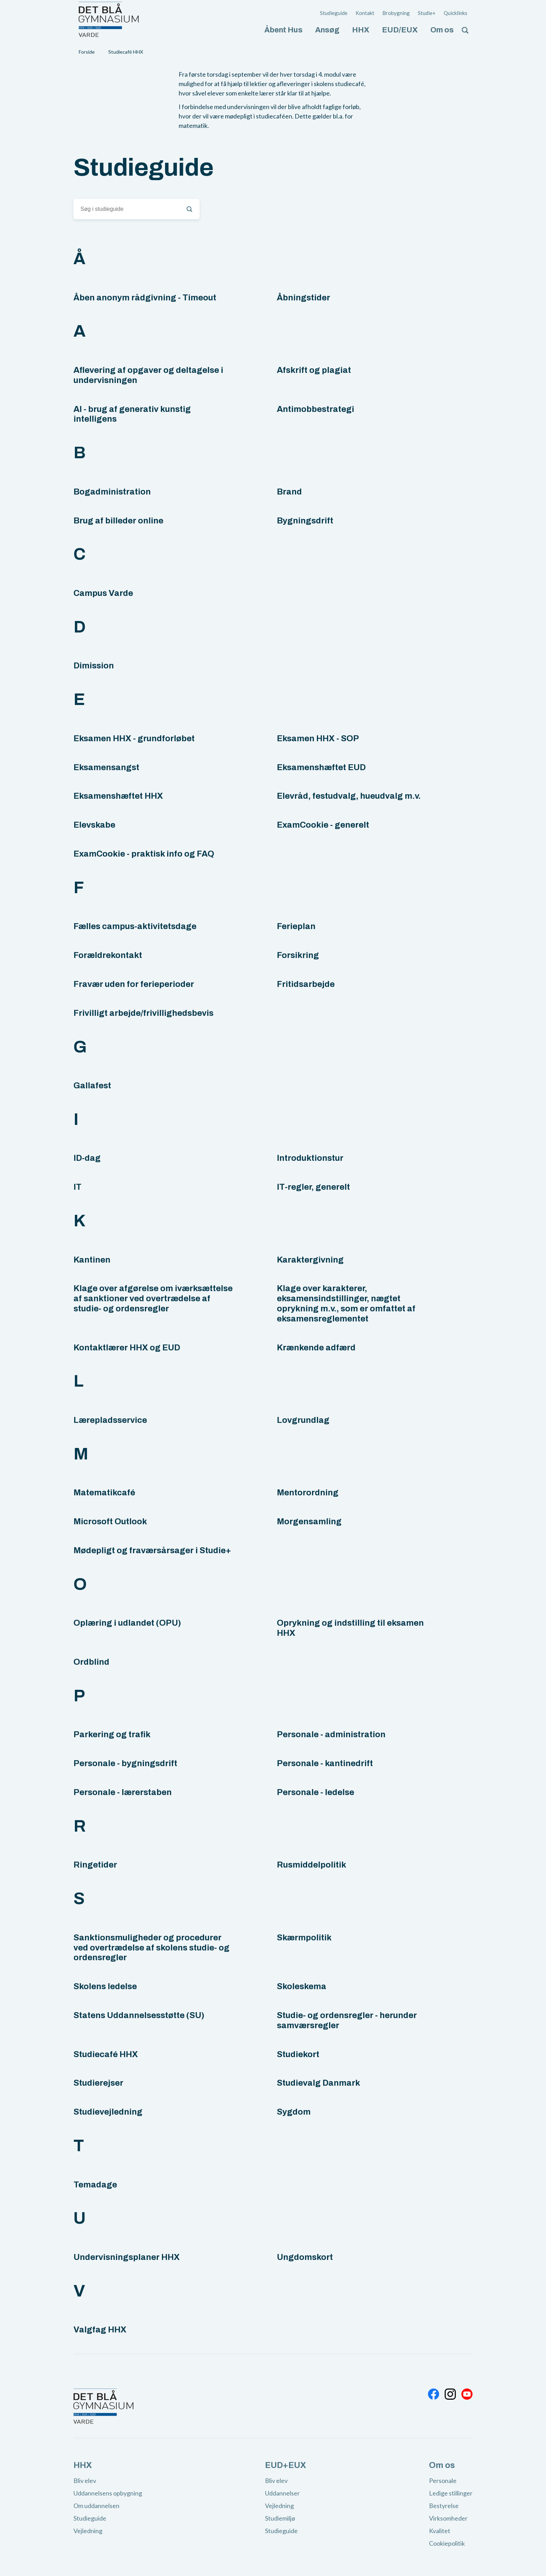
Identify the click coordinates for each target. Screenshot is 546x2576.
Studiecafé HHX (125, 52)
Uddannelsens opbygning (107, 2493)
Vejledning (87, 2531)
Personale (443, 2480)
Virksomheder (448, 2518)
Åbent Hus (283, 30)
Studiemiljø (280, 2518)
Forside (87, 52)
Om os (442, 30)
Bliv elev (84, 2480)
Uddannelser (282, 2493)
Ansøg (327, 30)
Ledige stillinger (451, 2493)
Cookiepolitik (447, 2543)
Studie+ (427, 13)
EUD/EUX (400, 30)
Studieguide (334, 13)
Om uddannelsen (96, 2505)
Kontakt (365, 13)
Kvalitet (439, 2531)
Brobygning (396, 13)
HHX (360, 30)
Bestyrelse (444, 2505)
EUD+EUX (285, 2465)
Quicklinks (455, 13)
